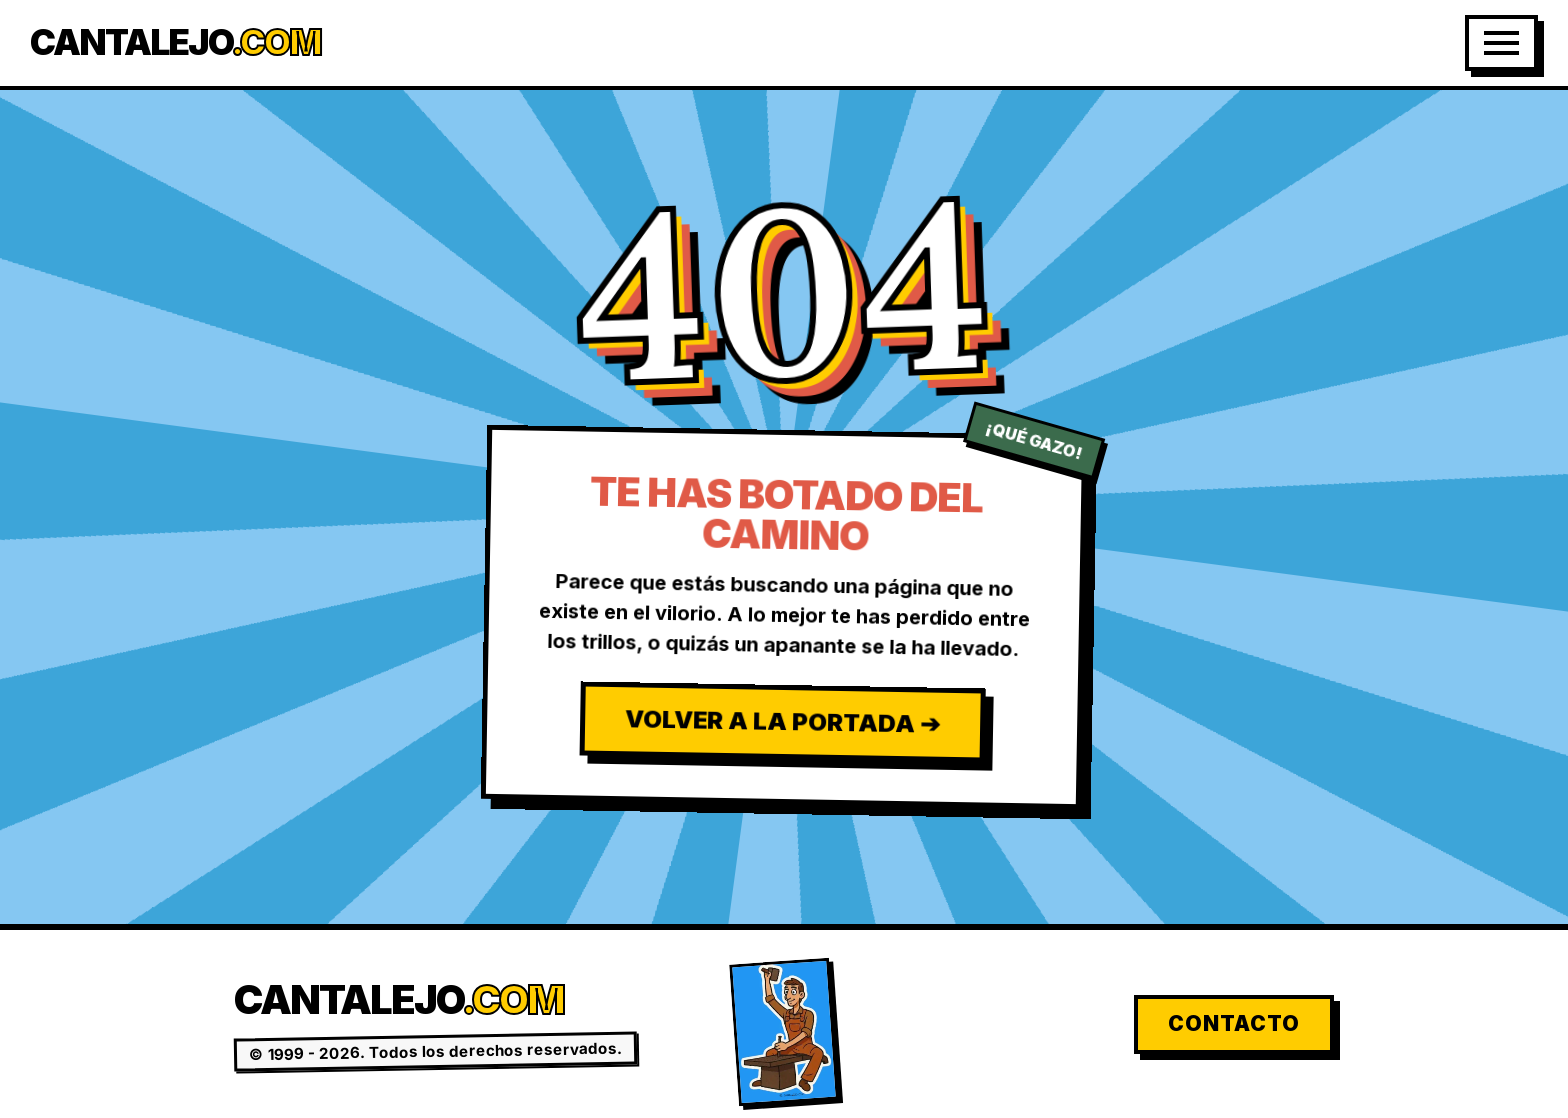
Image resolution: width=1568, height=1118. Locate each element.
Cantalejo (175, 42)
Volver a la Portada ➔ (781, 721)
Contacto (1234, 1023)
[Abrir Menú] (1501, 43)
